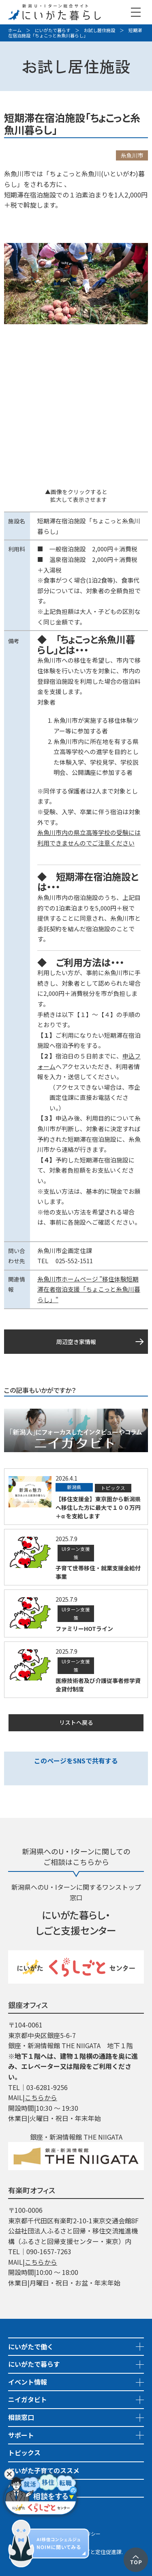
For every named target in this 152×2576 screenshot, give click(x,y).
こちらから (41, 2097)
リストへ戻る (76, 1722)
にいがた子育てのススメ (43, 2470)
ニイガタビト (27, 2399)
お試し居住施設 (99, 30)
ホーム (14, 30)
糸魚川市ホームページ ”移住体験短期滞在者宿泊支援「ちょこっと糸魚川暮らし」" (88, 1289)
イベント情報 (27, 2382)
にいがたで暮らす (53, 30)
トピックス (24, 2452)
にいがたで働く (31, 2346)
